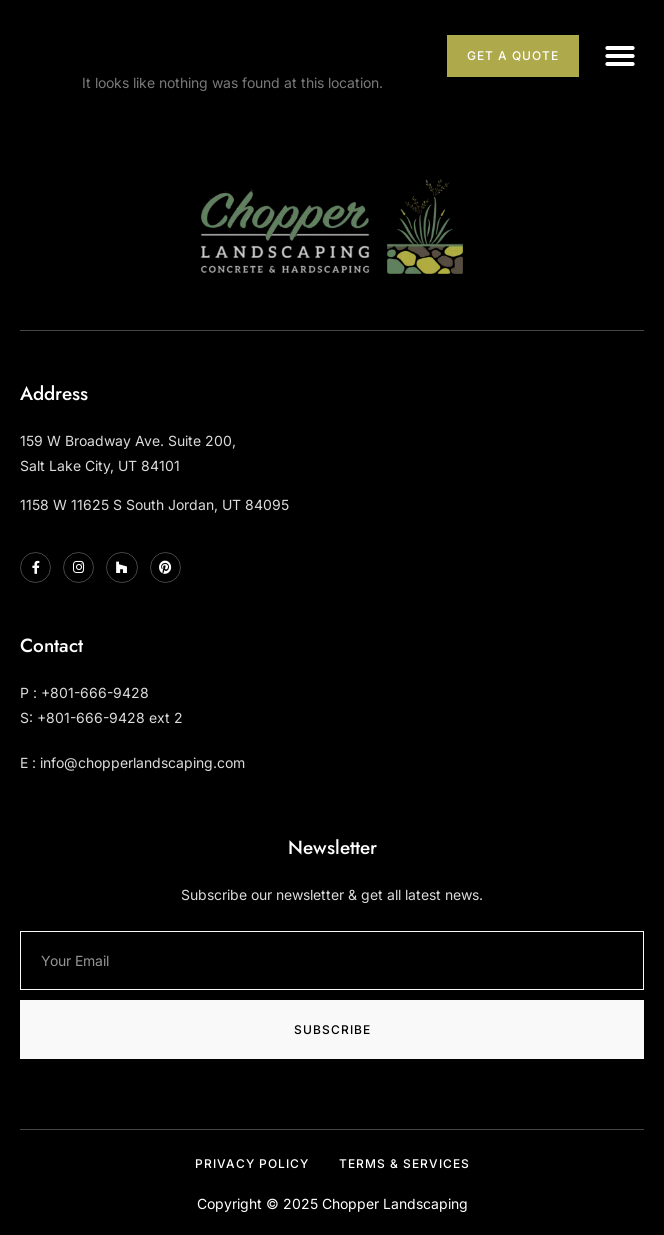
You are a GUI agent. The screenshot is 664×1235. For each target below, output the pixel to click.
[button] (620, 56)
